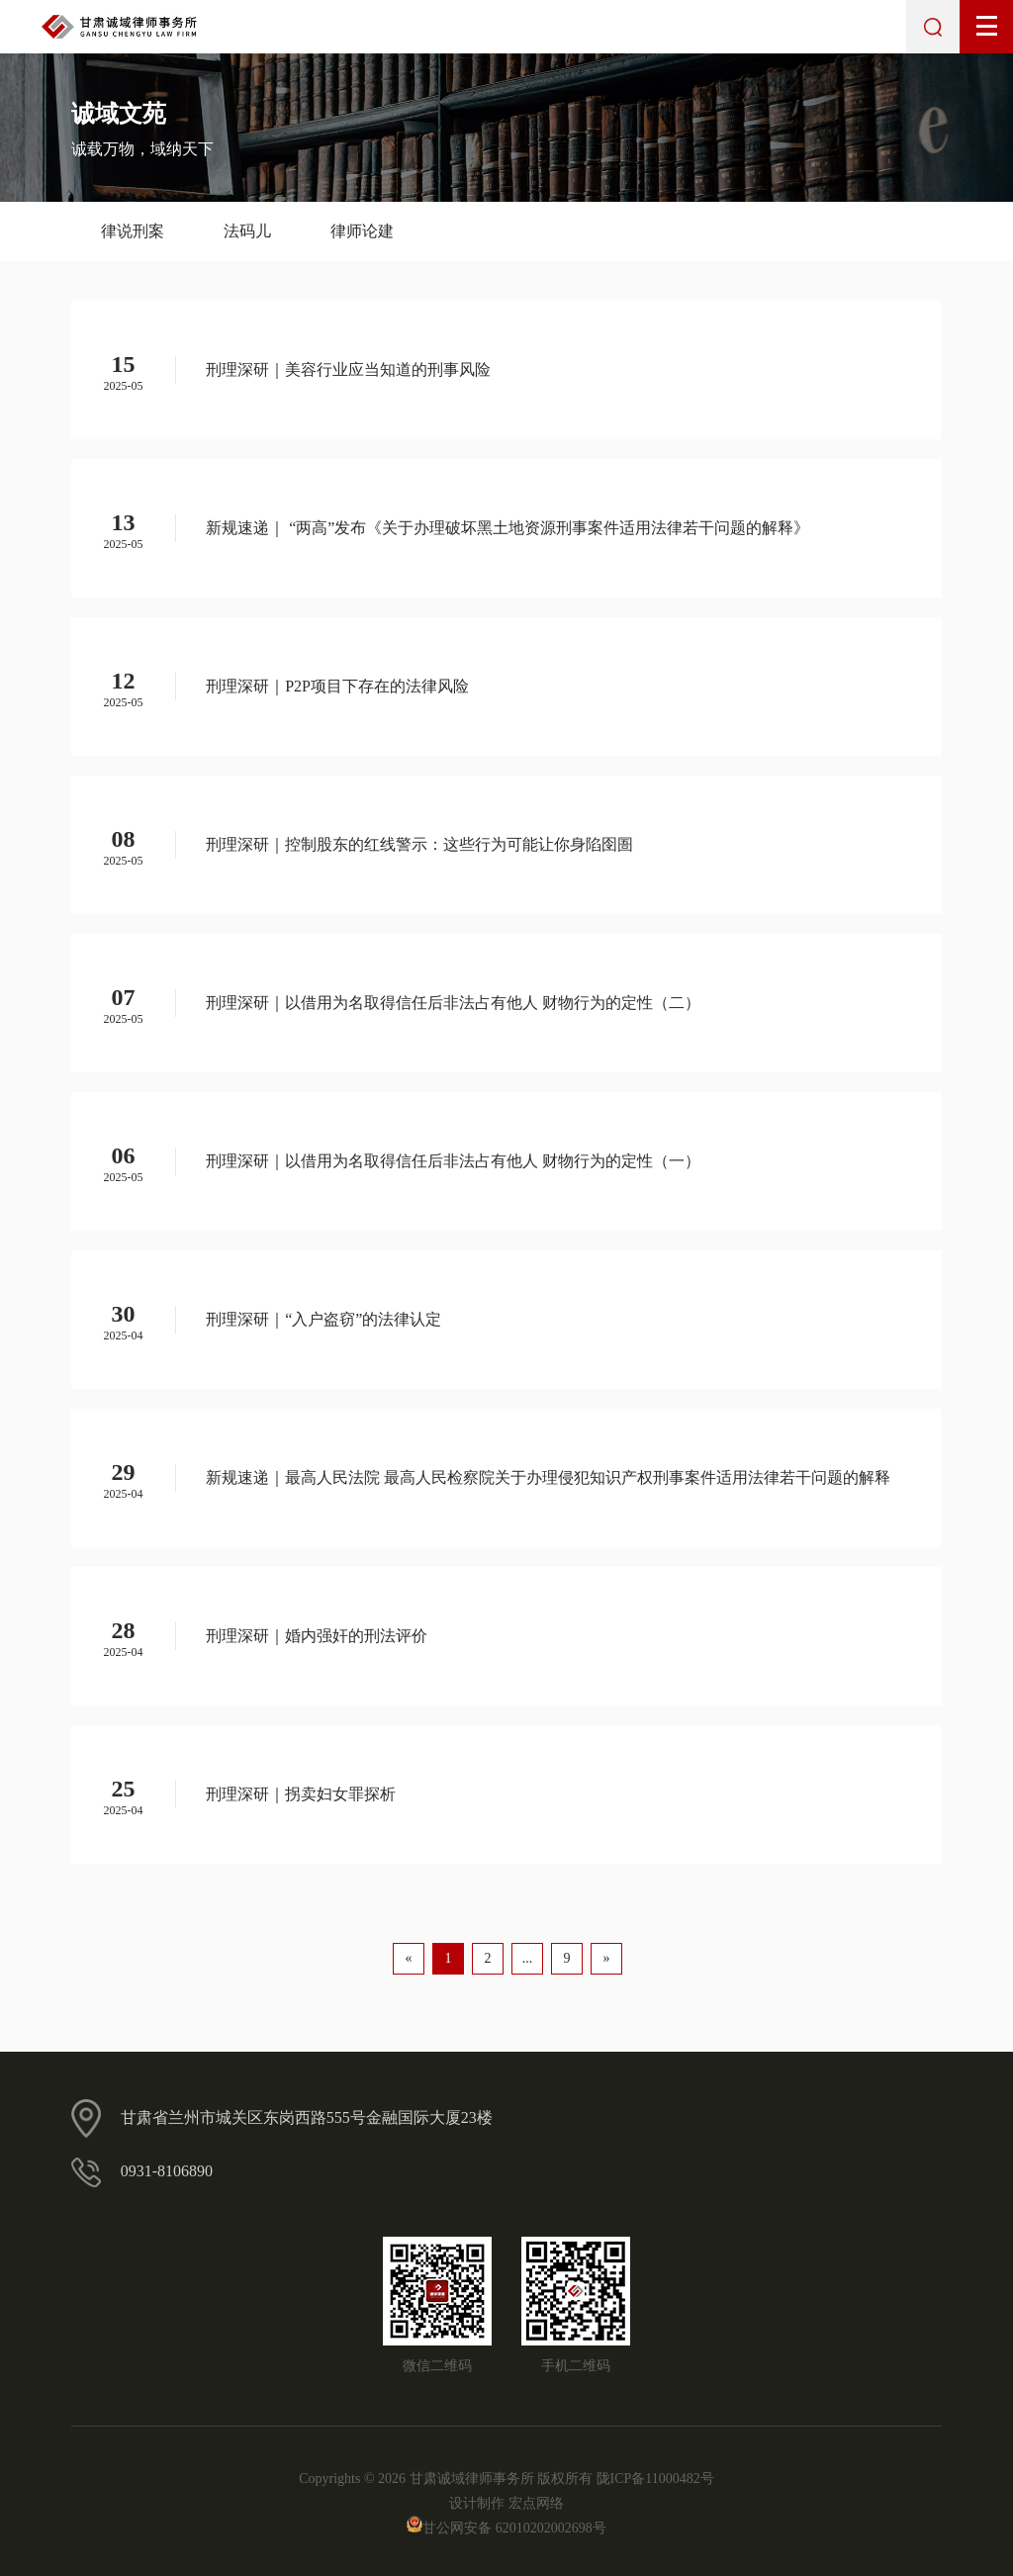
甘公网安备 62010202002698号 (506, 2528)
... (527, 1958)
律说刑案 (132, 231)
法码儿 (247, 231)
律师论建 (362, 231)
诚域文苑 (118, 114)
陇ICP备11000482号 (655, 2478)
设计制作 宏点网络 (506, 2503)
